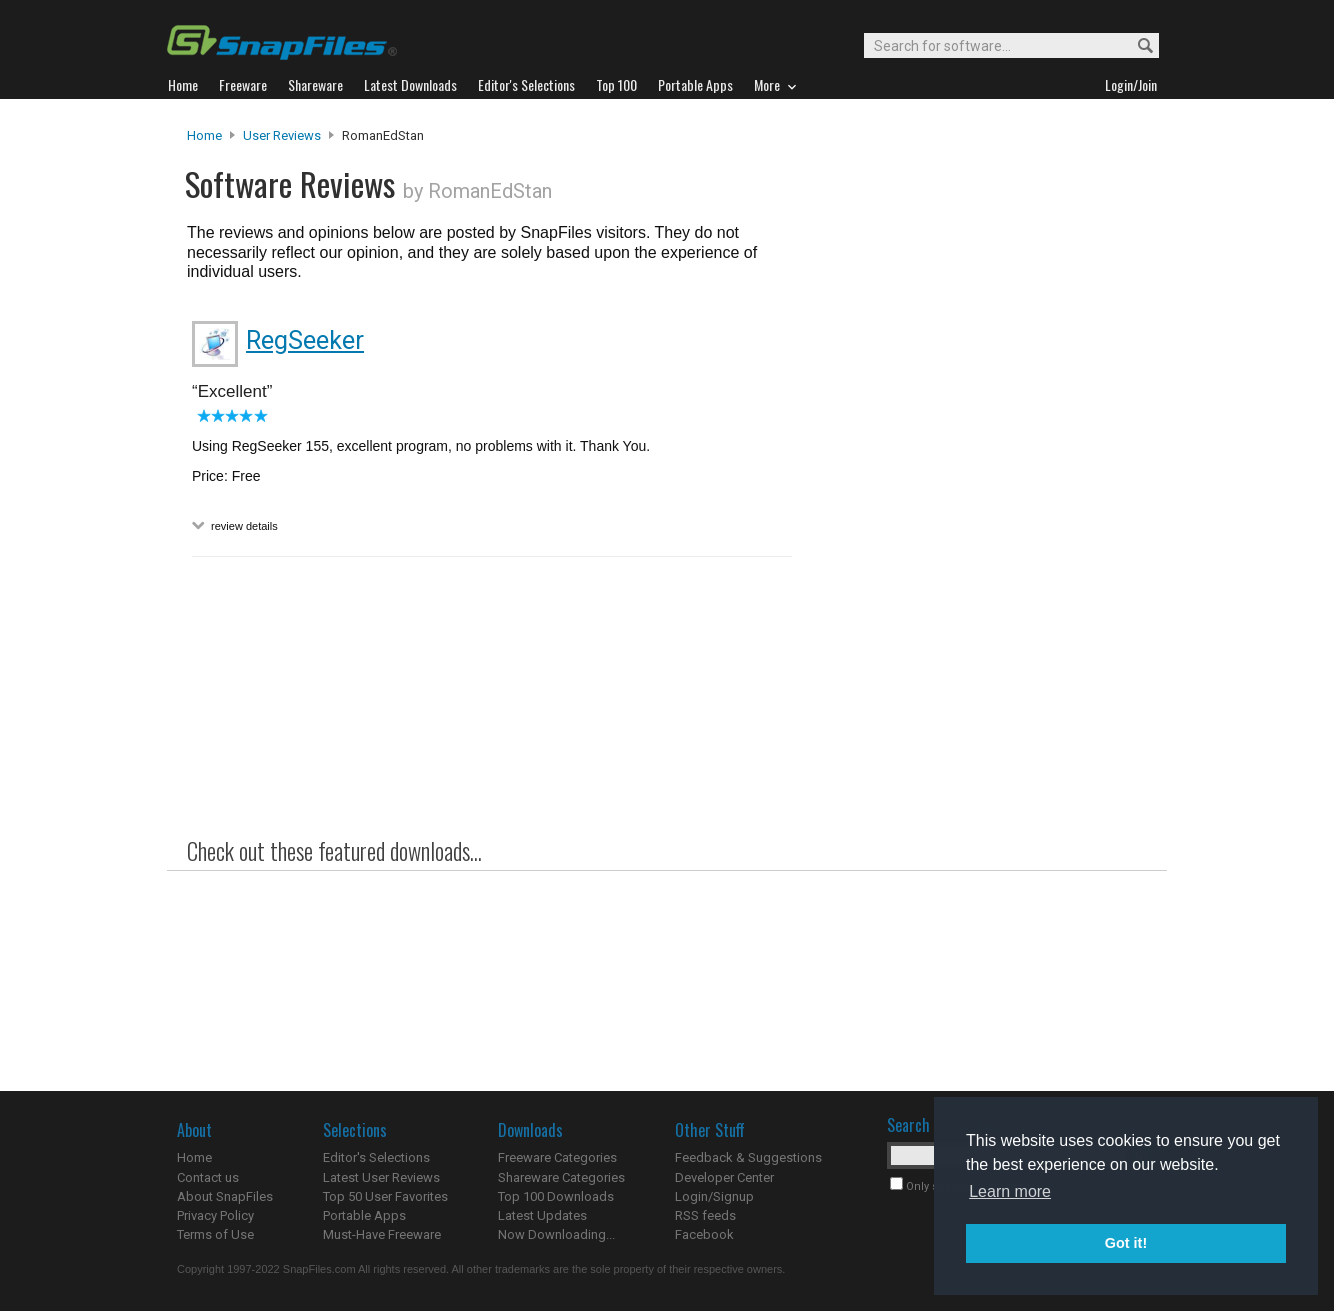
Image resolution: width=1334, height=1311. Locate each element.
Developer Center (724, 1177)
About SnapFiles (225, 1196)
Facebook (704, 1234)
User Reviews (282, 135)
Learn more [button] (1010, 1191)
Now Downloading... (556, 1234)
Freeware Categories (557, 1157)
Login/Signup (714, 1196)
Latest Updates (542, 1215)
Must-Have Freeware (382, 1234)
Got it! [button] (1126, 1243)
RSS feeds (705, 1215)
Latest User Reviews (381, 1177)
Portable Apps (364, 1215)
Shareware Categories (561, 1177)
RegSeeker (305, 340)
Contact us (208, 1177)
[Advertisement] (977, 533)
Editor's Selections (376, 1157)
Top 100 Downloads (556, 1196)
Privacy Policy (215, 1215)
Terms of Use (215, 1234)
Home (204, 135)
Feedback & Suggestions (748, 1157)
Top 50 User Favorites (385, 1196)
